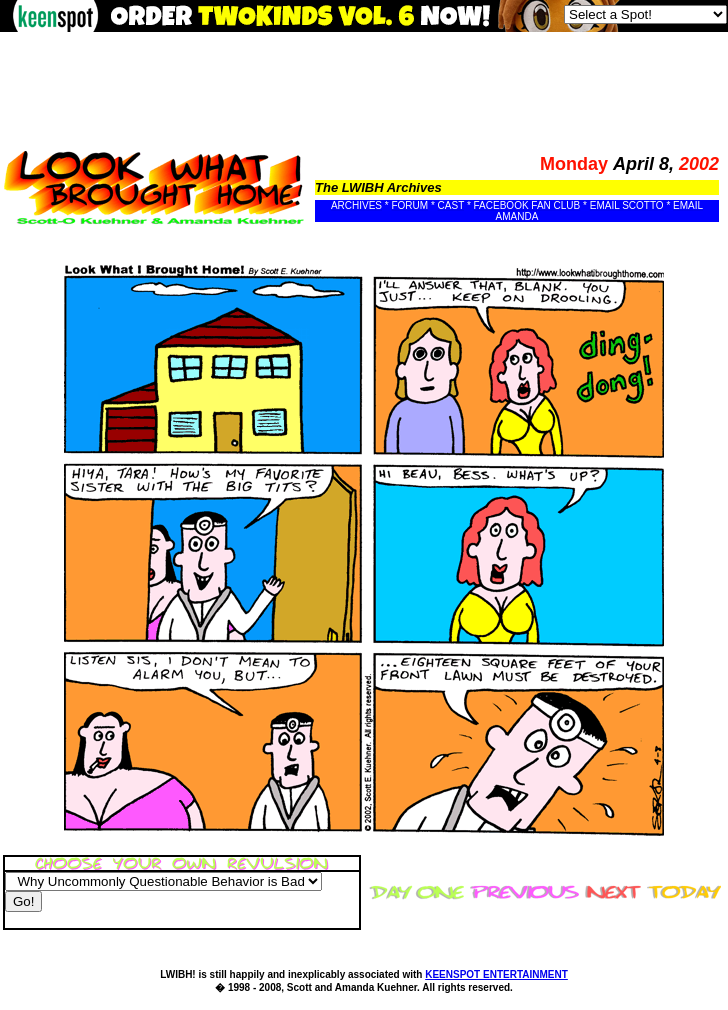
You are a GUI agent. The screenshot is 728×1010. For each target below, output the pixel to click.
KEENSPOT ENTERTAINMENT (496, 974)
